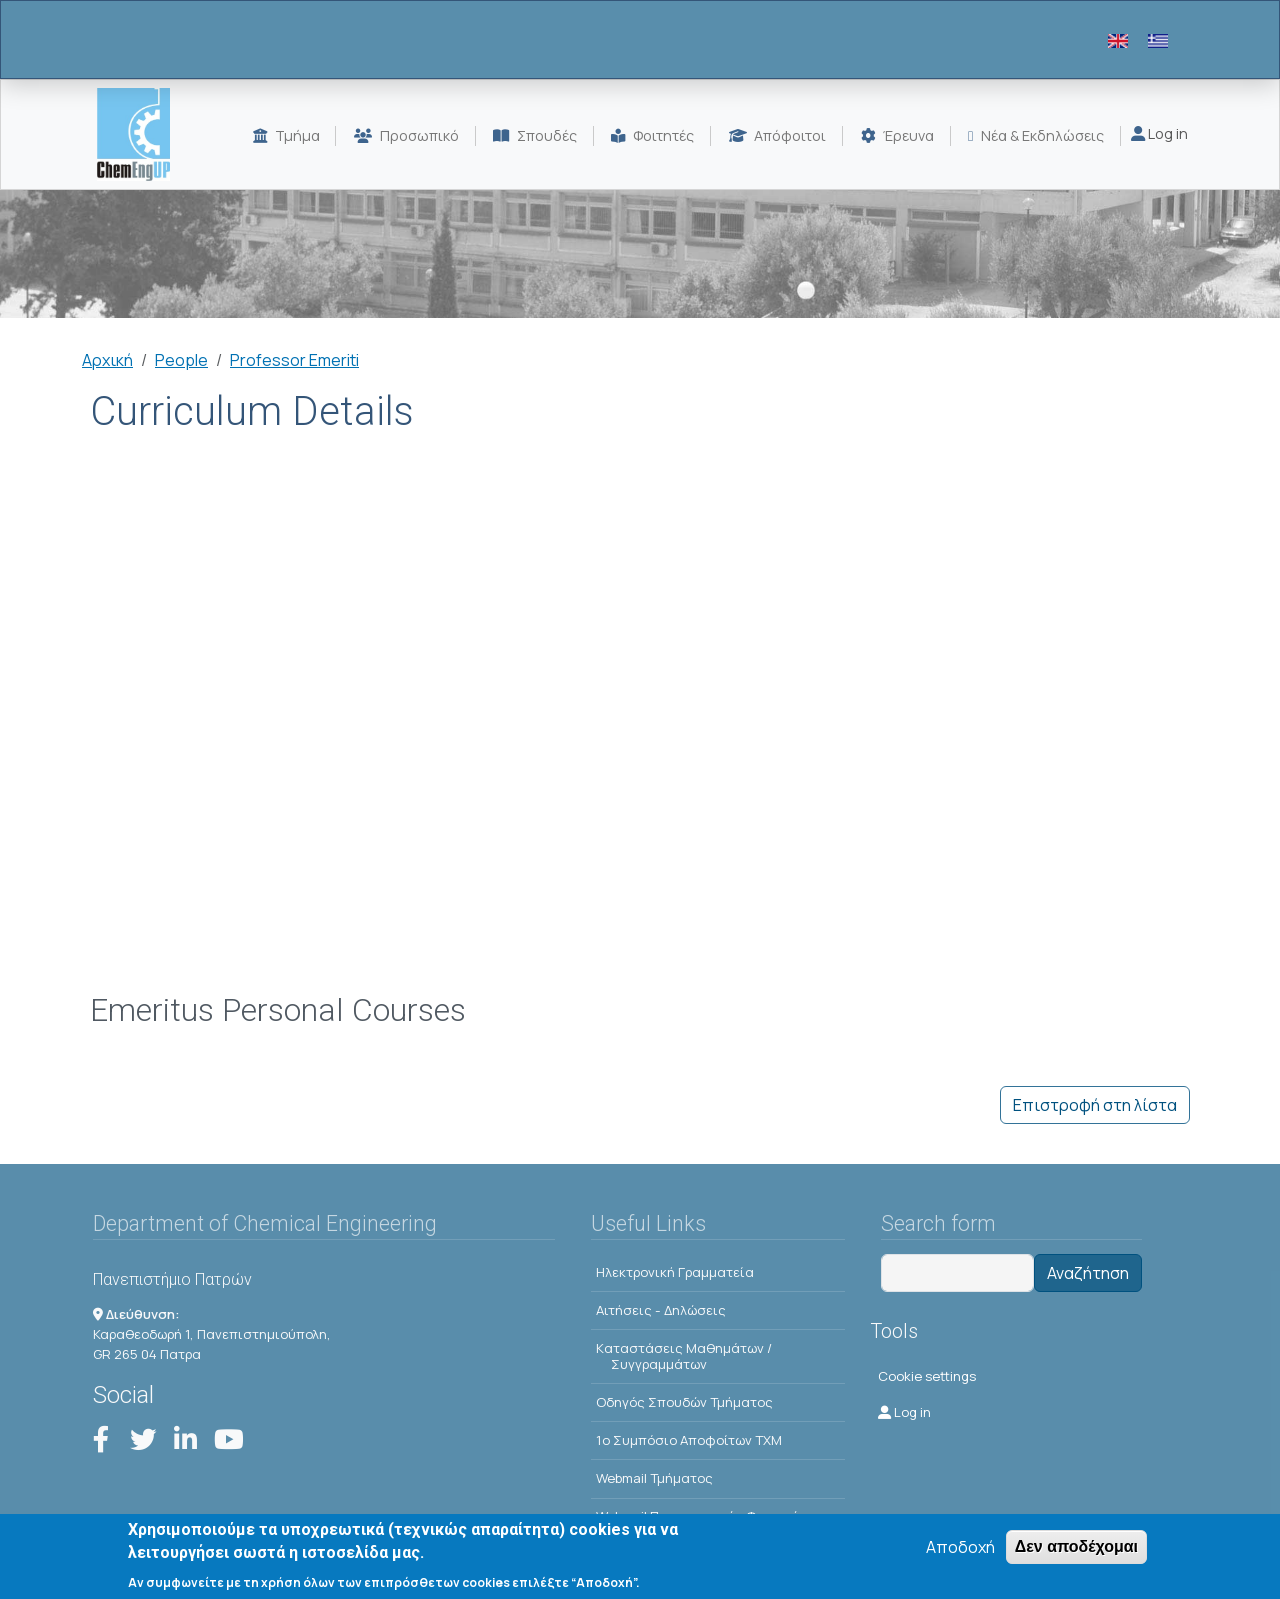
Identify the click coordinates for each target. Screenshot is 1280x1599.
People (181, 360)
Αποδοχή (960, 1555)
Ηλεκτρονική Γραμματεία (675, 1272)
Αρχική (107, 360)
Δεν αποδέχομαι (1076, 1554)
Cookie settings (927, 1376)
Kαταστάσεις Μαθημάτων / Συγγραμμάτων (684, 1356)
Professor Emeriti (294, 360)
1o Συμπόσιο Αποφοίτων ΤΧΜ (689, 1440)
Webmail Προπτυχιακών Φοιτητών (701, 1516)
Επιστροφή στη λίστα (1095, 1105)
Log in (1159, 133)
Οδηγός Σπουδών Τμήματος (684, 1402)
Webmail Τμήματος (654, 1478)
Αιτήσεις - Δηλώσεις (661, 1310)
